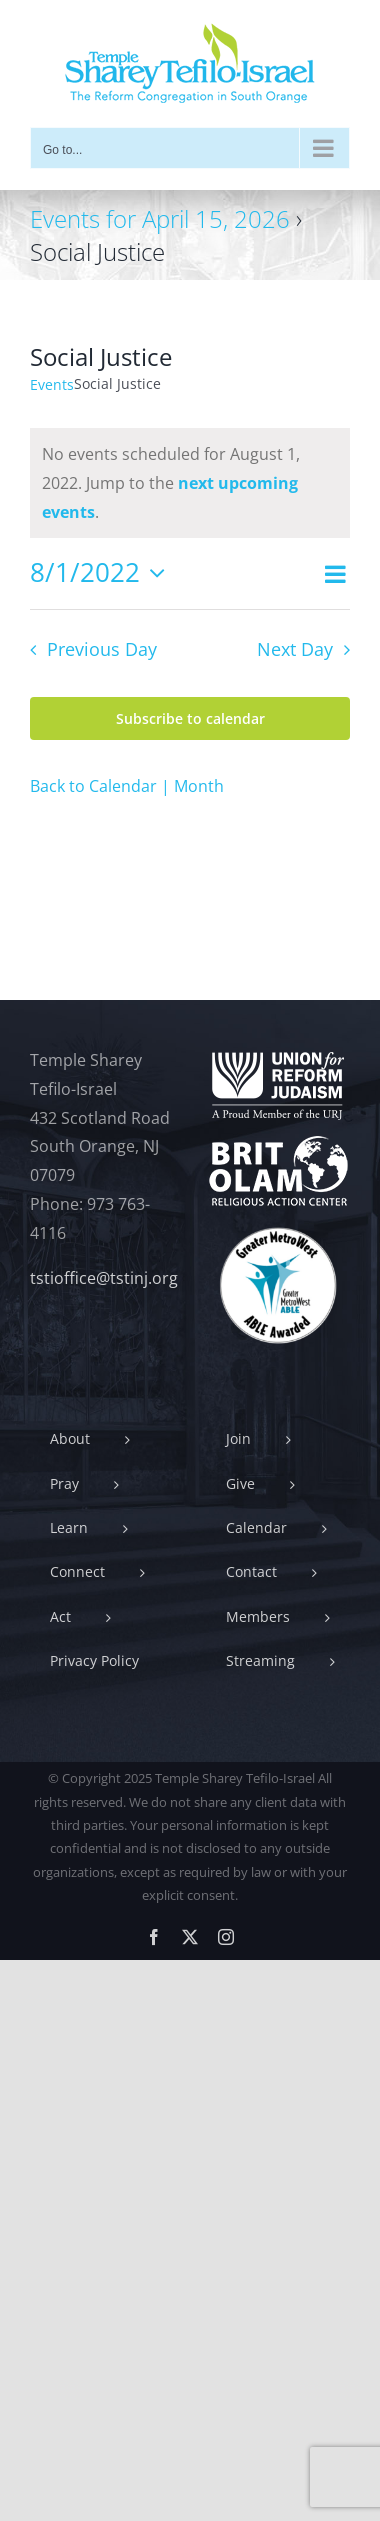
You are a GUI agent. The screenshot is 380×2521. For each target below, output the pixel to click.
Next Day (295, 649)
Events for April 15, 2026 (160, 218)
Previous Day (102, 649)
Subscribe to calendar (190, 718)
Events (52, 384)
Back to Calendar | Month (127, 786)
